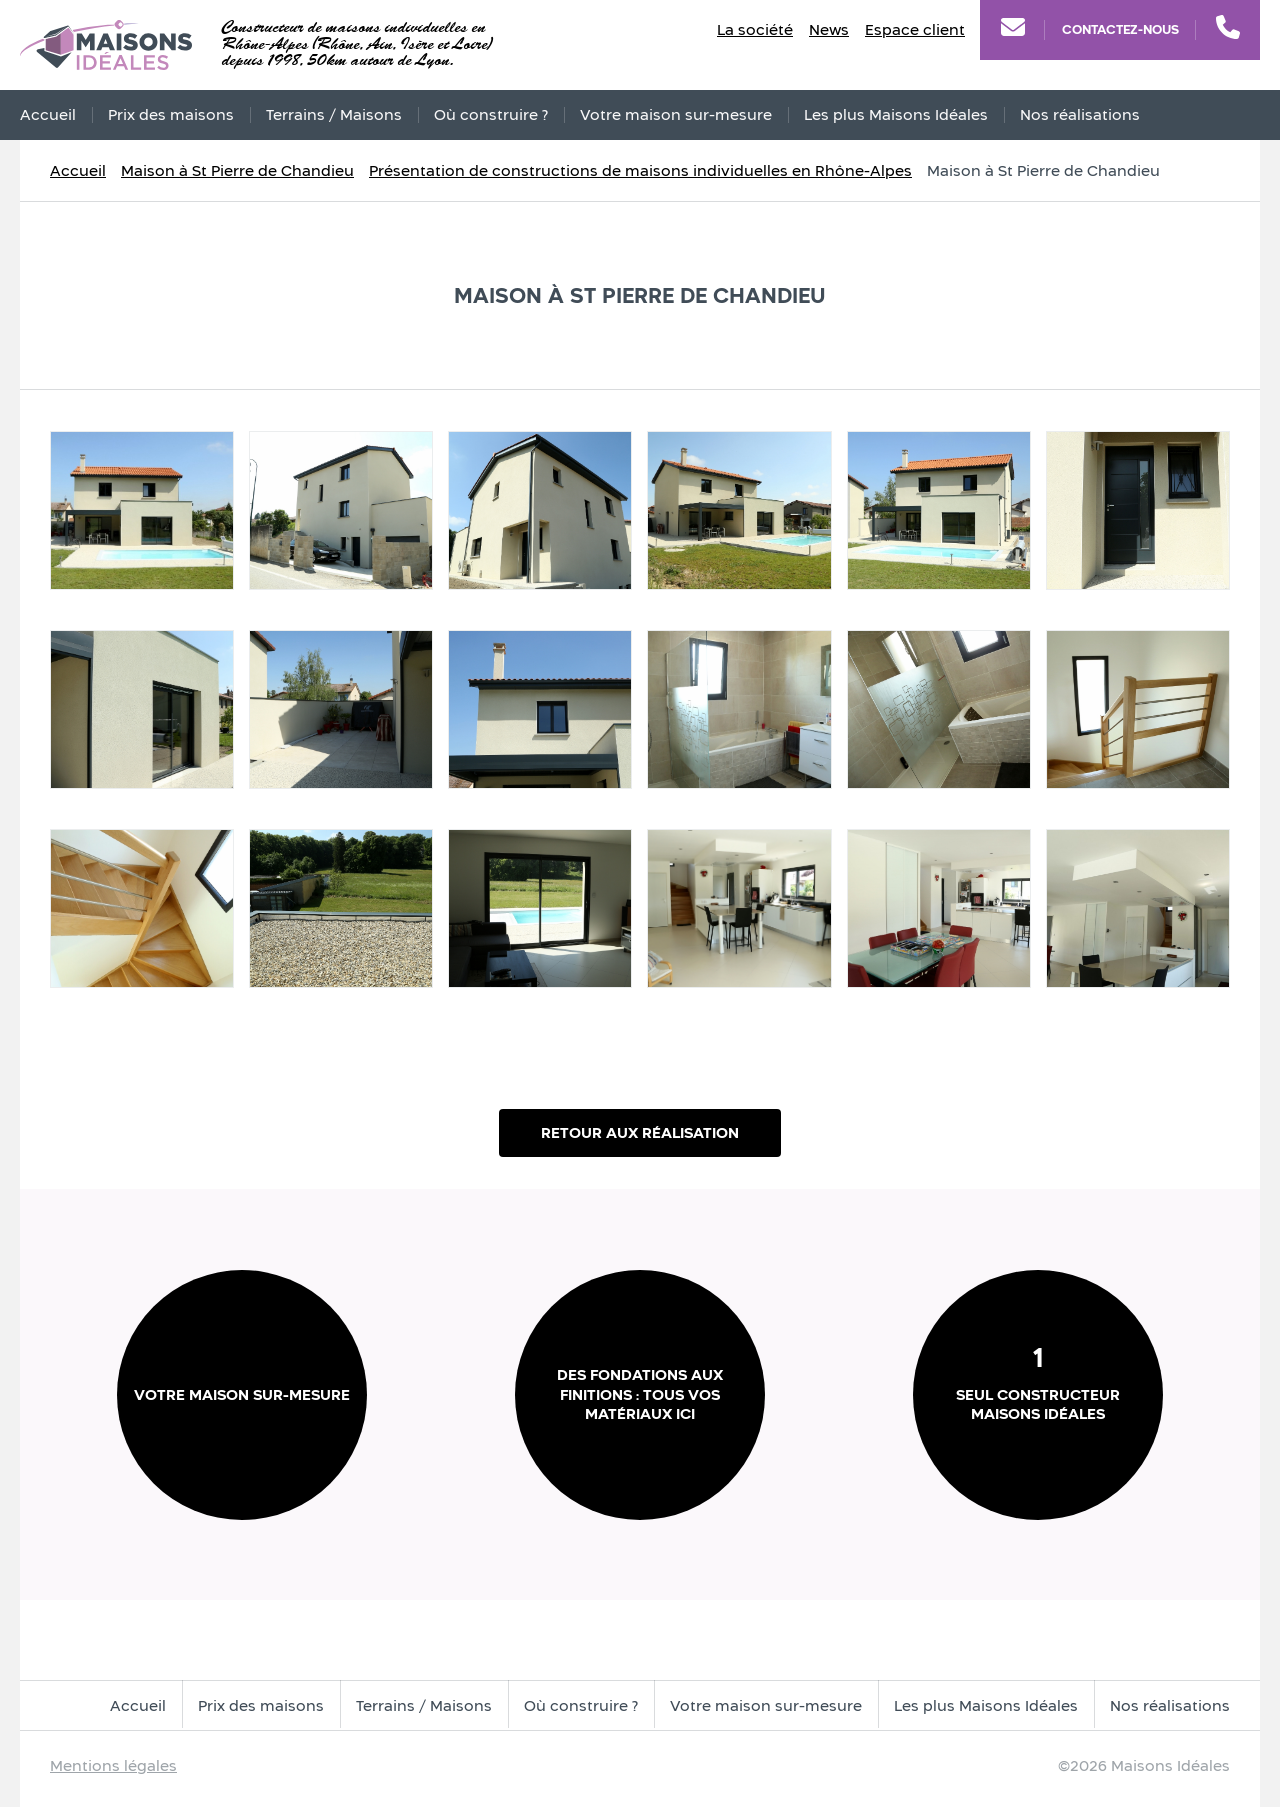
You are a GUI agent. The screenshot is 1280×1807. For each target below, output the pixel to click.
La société (755, 29)
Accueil (48, 114)
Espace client (915, 29)
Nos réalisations (1080, 114)
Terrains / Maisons (334, 114)
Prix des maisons (171, 114)
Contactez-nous (1120, 29)
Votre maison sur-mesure (676, 114)
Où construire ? (491, 114)
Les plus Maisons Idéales (896, 114)
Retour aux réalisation (640, 1132)
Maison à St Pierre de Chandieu (237, 170)
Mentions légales (113, 1765)
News (829, 29)
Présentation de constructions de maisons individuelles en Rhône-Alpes (640, 170)
